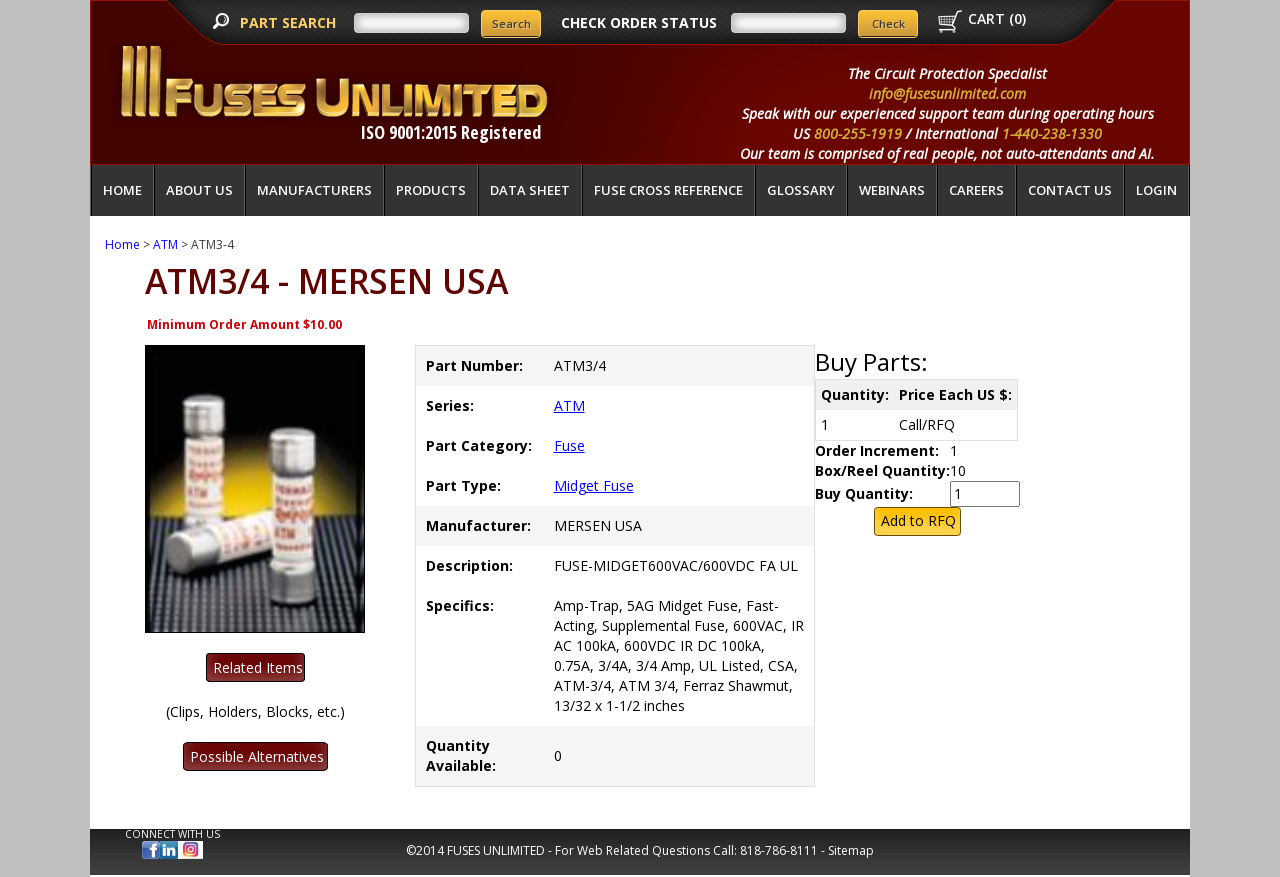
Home (122, 190)
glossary (801, 190)
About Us (199, 190)
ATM (165, 244)
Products (431, 190)
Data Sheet (530, 190)
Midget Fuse (594, 485)
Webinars (892, 190)
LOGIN (1156, 190)
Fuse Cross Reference (668, 190)
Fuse (569, 445)
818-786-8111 (779, 850)
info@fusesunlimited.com (947, 93)
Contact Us (1070, 190)
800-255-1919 (858, 133)
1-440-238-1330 (1052, 133)
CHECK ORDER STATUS (639, 22)
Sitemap (851, 850)
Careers (976, 190)
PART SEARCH (290, 22)
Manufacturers (314, 190)
